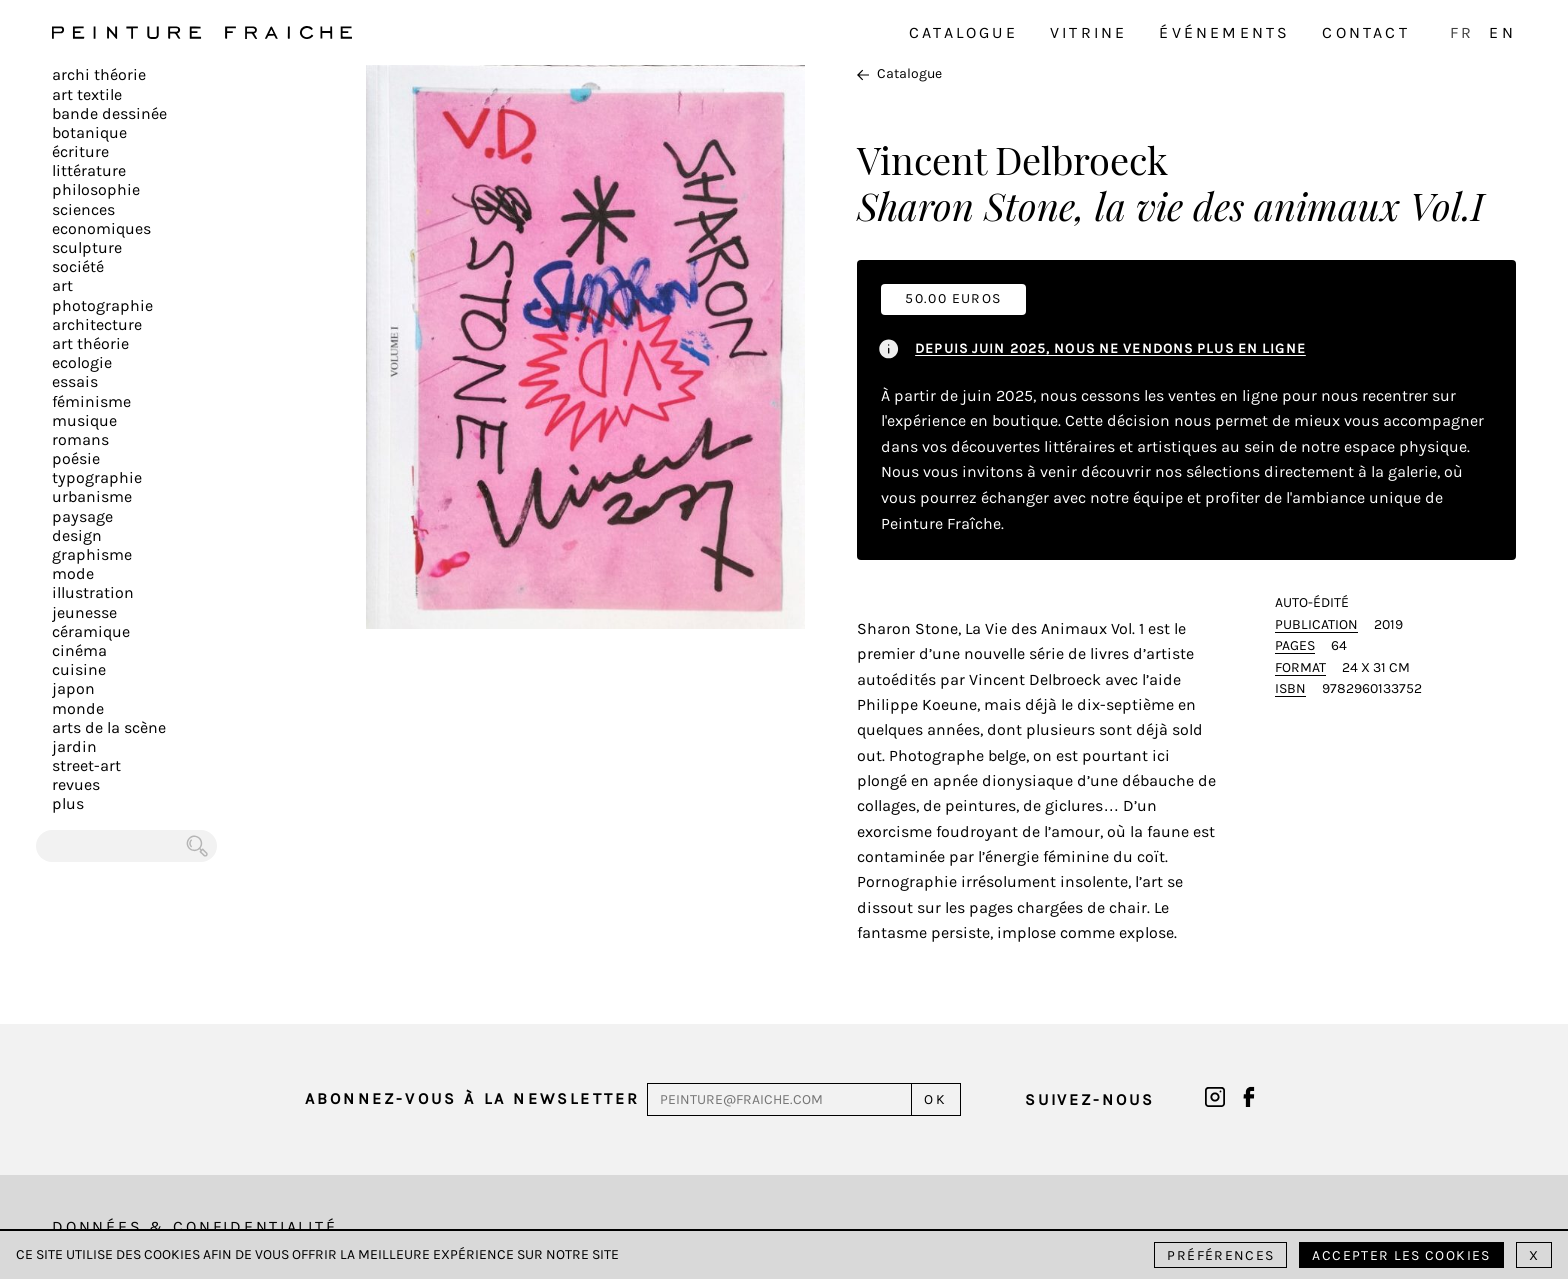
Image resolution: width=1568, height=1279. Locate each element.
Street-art (86, 765)
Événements (1224, 32)
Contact (1365, 32)
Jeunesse (84, 612)
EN (1502, 32)
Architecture (97, 324)
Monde (78, 708)
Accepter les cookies (1401, 1255)
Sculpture (87, 247)
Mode (73, 573)
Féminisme (91, 401)
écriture (80, 151)
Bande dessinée (109, 113)
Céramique (91, 631)
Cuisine (79, 669)
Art (62, 285)
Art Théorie (90, 343)
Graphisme (92, 554)
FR (1462, 32)
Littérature (89, 170)
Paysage (82, 516)
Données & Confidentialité (194, 1226)
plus (68, 803)
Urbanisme (92, 496)
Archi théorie (99, 74)
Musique (84, 420)
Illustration (93, 592)
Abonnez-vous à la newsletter (473, 1098)
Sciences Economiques (101, 219)
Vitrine (1088, 32)
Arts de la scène (109, 727)
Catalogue (963, 32)
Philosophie (96, 189)
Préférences (1220, 1255)
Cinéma (79, 650)
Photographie (102, 305)
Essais (75, 381)
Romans (80, 439)
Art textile (87, 94)
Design (77, 535)
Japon (73, 688)
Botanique (89, 132)
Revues (76, 784)
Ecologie (82, 362)
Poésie (76, 458)
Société (78, 266)
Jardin (74, 746)
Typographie (97, 477)
